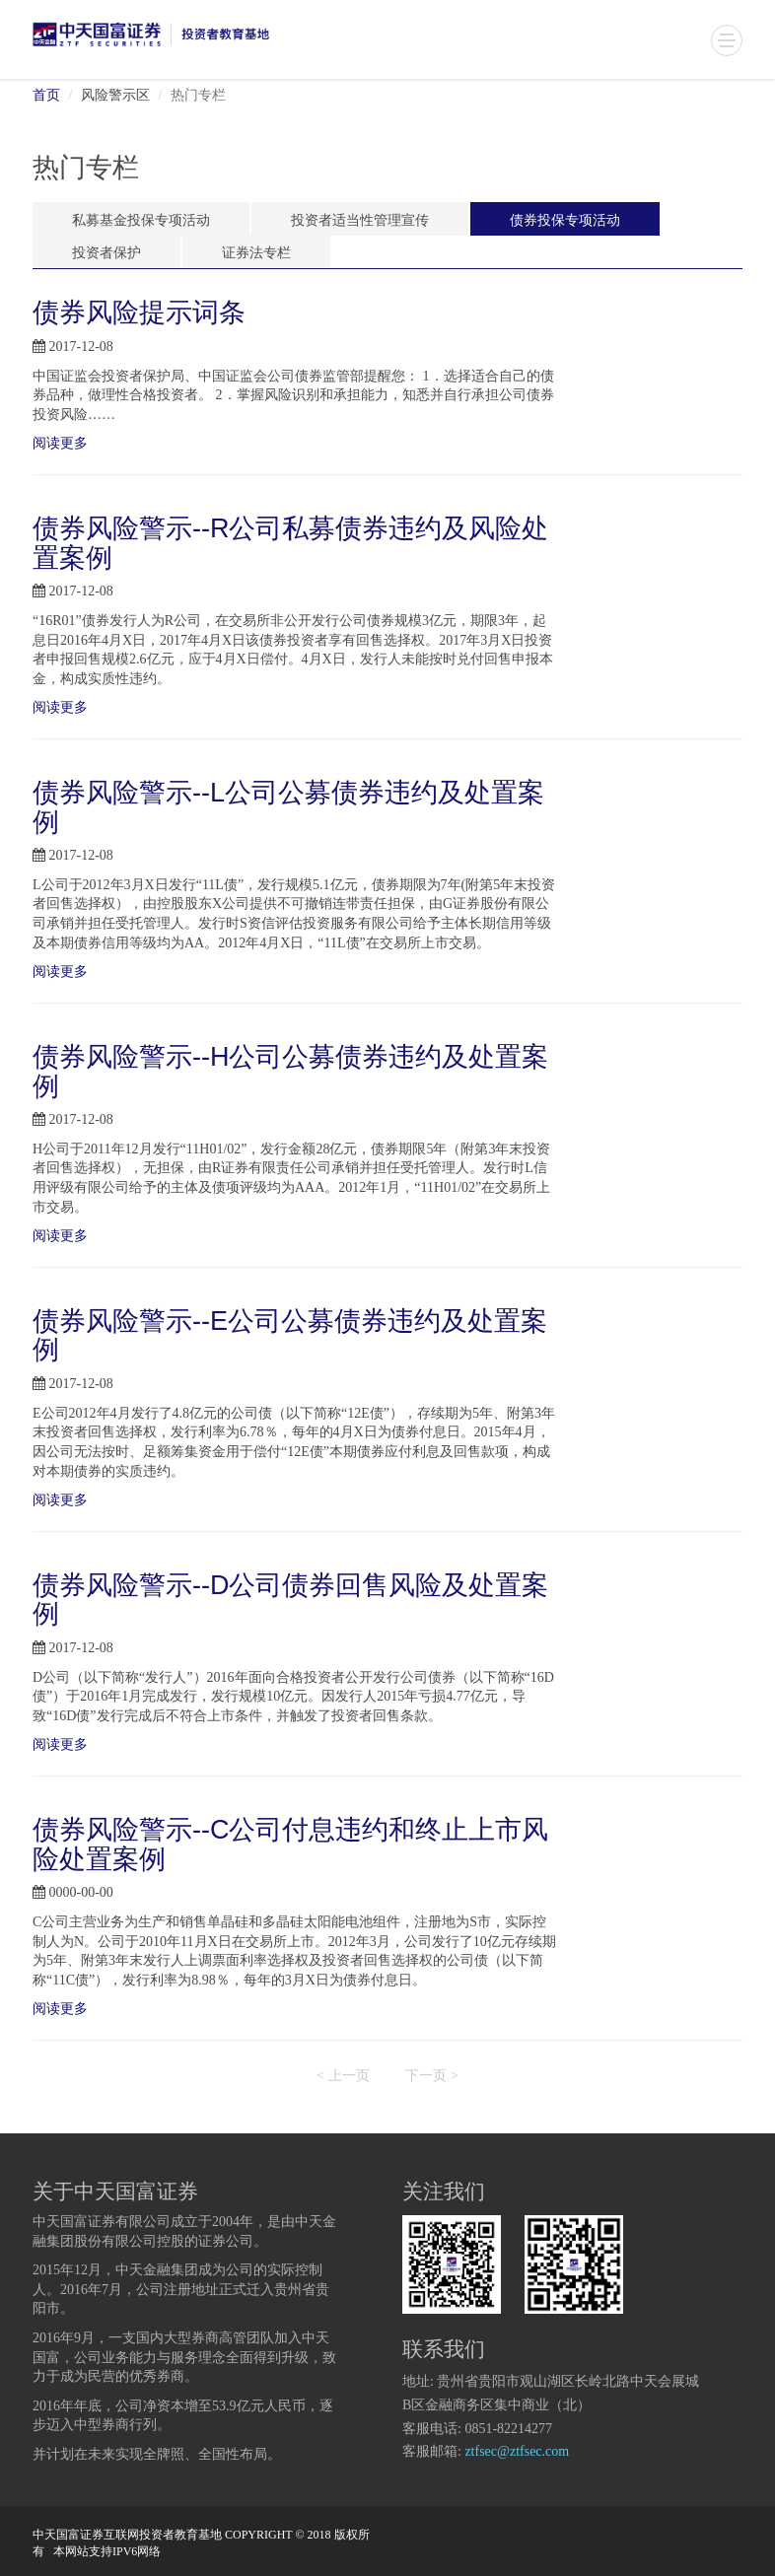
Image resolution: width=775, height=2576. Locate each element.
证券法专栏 (256, 253)
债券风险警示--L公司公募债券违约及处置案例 (288, 807)
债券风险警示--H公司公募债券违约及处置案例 (290, 1071)
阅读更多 (62, 444)
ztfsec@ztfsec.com (516, 2452)
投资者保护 (106, 253)
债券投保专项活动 (565, 221)
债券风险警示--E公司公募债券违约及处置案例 (290, 1335)
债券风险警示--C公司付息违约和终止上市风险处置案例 (290, 1844)
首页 (46, 96)
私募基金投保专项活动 (141, 221)
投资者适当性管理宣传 (360, 221)
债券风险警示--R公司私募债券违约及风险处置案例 (290, 543)
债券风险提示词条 (139, 312)
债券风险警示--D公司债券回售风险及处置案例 (290, 1600)
